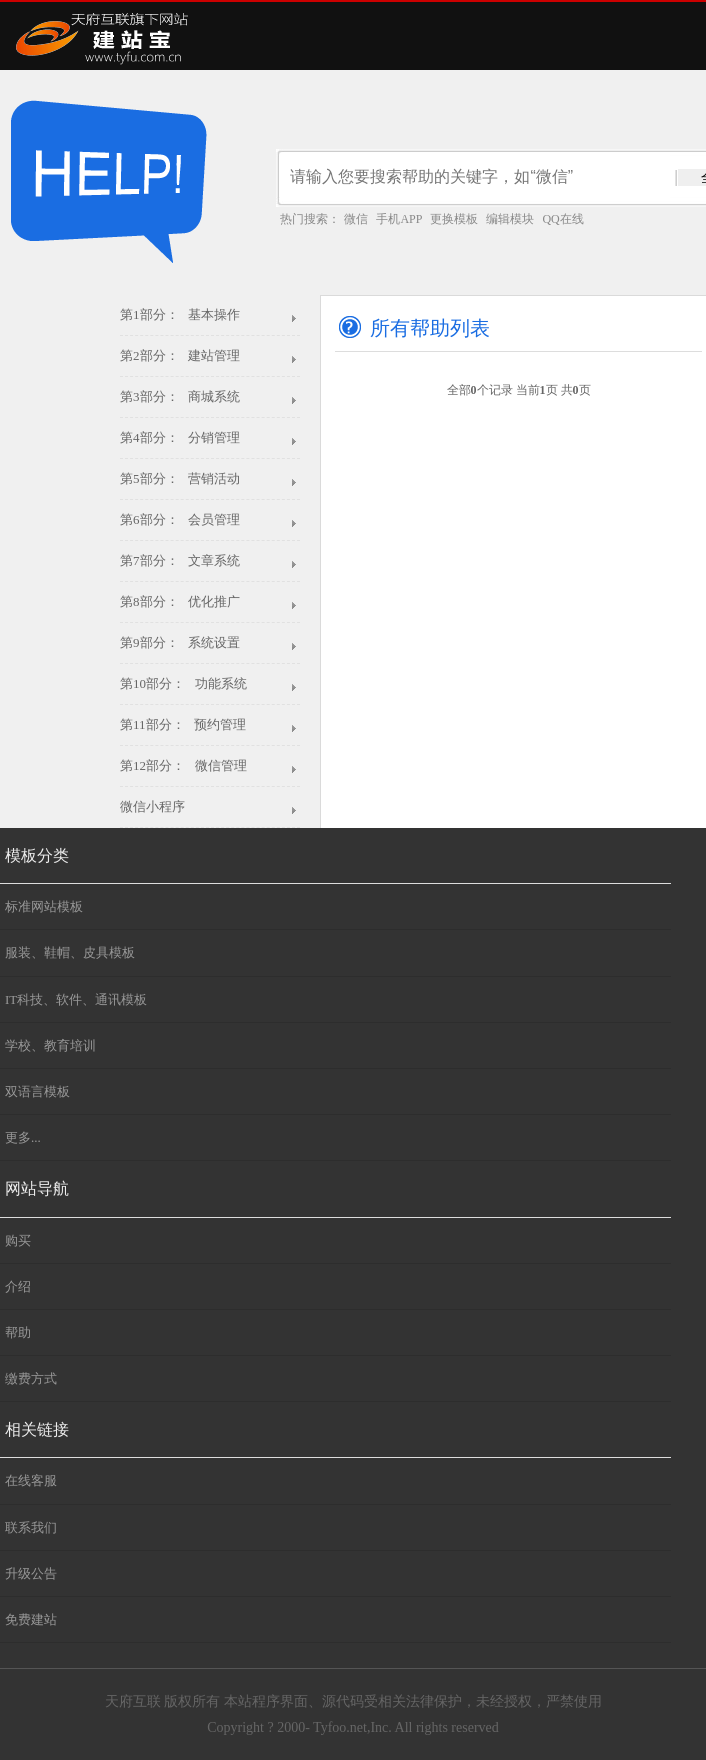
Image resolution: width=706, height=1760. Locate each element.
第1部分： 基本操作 (180, 314)
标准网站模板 (44, 906)
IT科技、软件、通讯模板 (76, 999)
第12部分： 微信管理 (183, 765)
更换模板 (454, 219)
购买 (18, 1240)
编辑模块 (510, 219)
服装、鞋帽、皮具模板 (70, 952)
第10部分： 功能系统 (183, 683)
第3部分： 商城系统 (180, 396)
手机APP (399, 219)
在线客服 (31, 1480)
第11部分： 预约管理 (183, 724)
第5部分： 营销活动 (180, 478)
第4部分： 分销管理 (180, 437)
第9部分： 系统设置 (180, 642)
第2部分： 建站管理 (180, 355)
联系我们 (31, 1527)
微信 (356, 219)
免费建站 (31, 1619)
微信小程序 (152, 806)
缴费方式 (31, 1378)
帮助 (18, 1332)
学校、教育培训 (50, 1045)
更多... (23, 1137)
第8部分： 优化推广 (180, 601)
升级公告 (31, 1573)
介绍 (18, 1286)
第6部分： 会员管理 (180, 519)
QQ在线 (562, 219)
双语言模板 (37, 1091)
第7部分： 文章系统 (180, 560)
